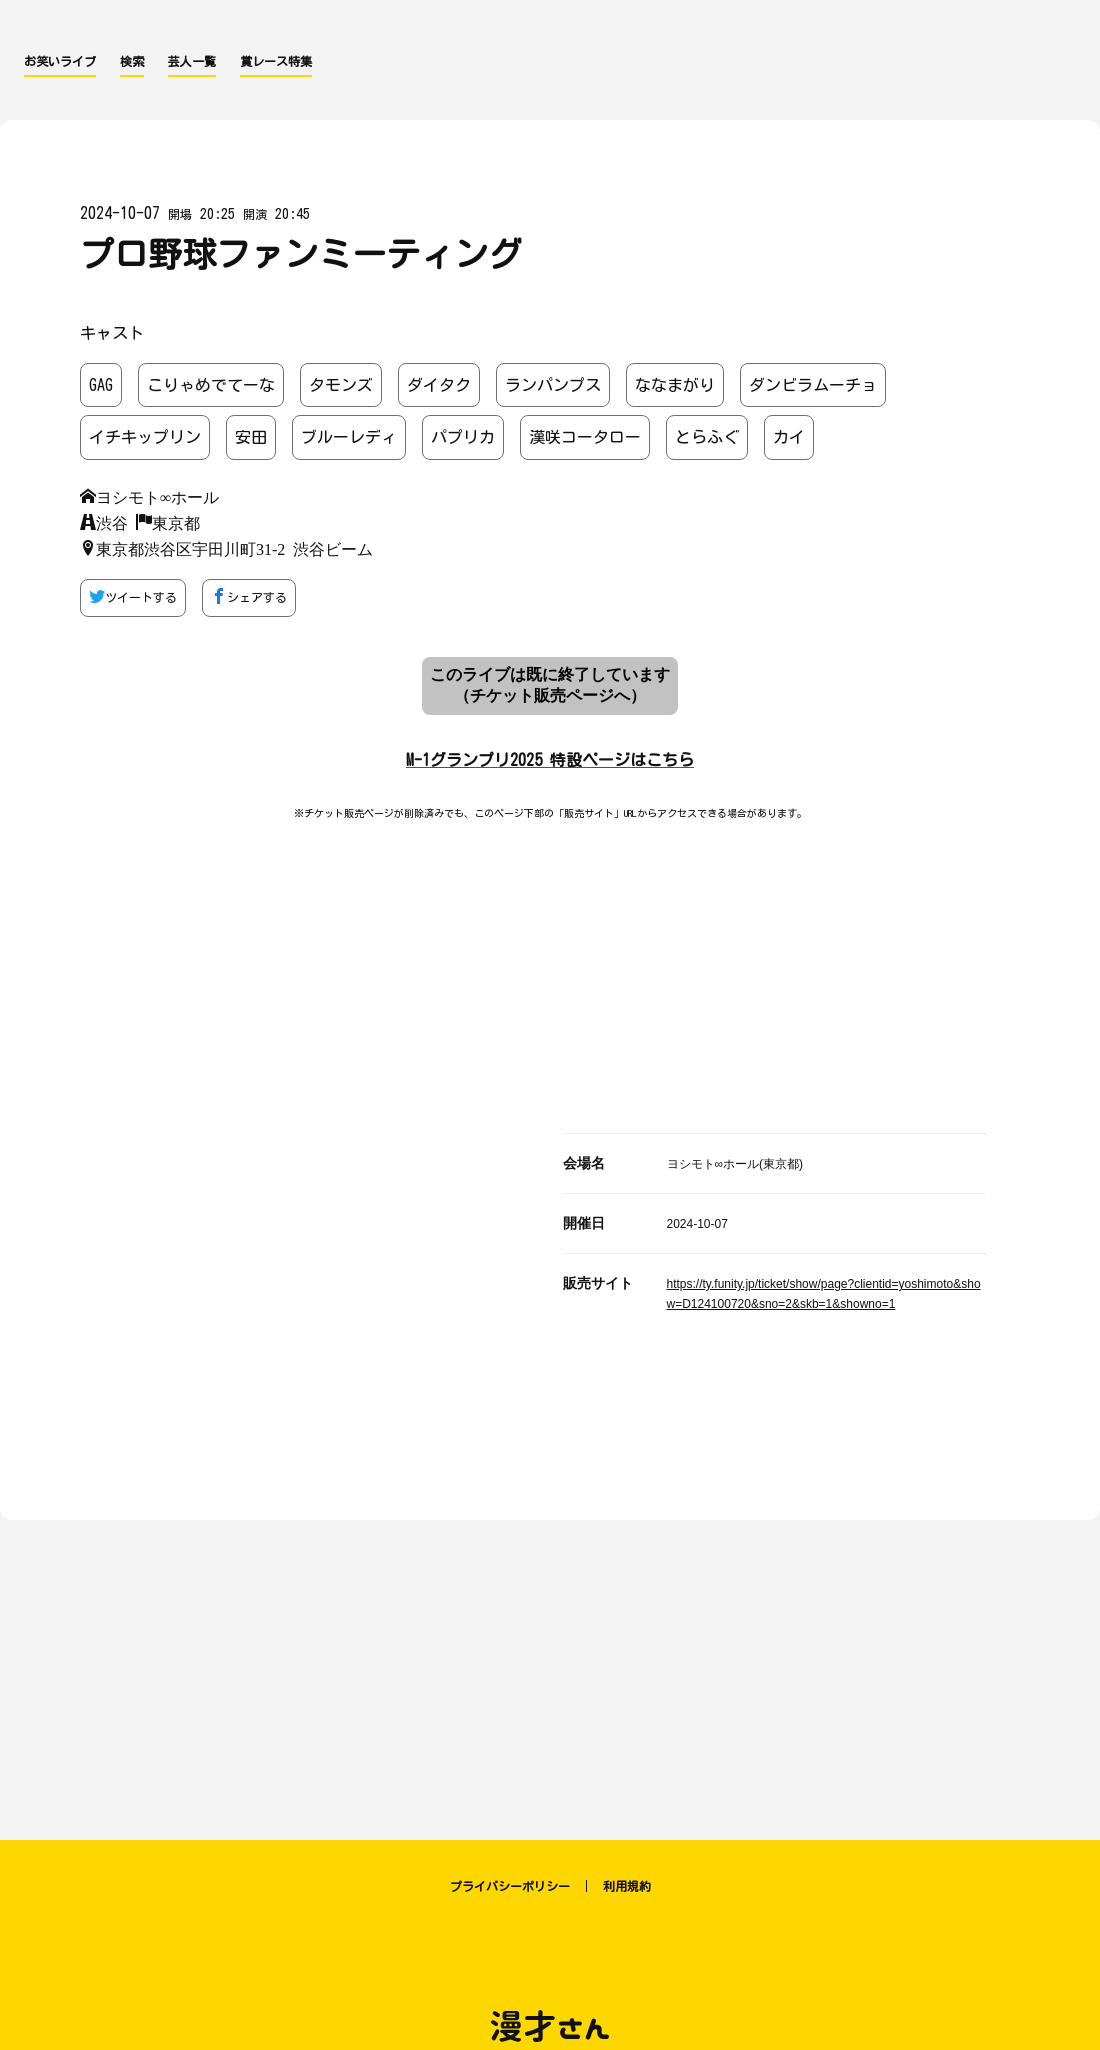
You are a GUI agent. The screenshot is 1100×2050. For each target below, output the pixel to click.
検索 (132, 61)
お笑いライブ (60, 61)
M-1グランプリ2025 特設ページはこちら (550, 760)
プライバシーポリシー (510, 1886)
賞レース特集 (276, 61)
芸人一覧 (192, 61)
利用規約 (627, 1886)
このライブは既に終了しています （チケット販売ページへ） (550, 685)
